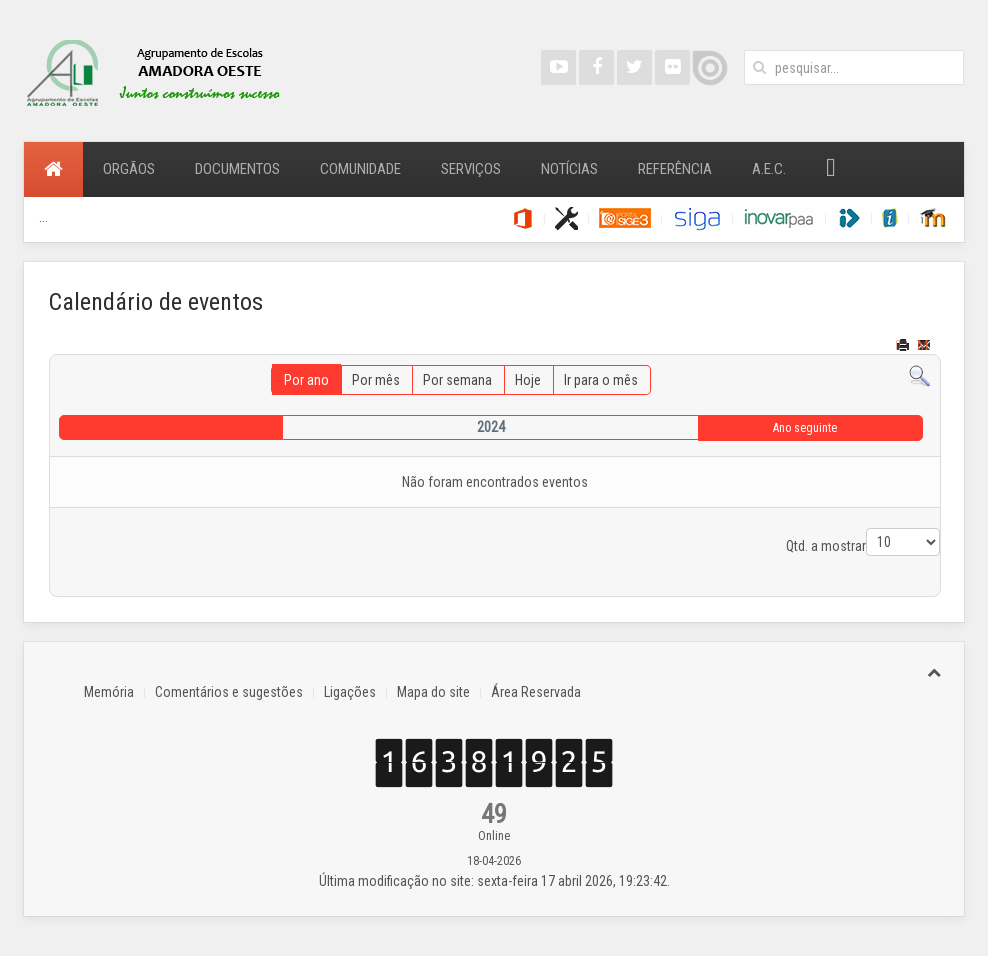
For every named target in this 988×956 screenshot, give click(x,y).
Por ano (306, 380)
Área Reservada (536, 692)
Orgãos (129, 169)
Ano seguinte (805, 428)
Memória (109, 692)
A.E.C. (769, 169)
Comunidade (360, 169)
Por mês (376, 380)
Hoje (528, 380)
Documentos (237, 169)
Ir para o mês (601, 380)
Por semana (457, 380)
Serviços (471, 169)
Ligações (350, 692)
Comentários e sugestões (229, 692)
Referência (675, 169)
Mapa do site (433, 692)
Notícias (569, 169)
